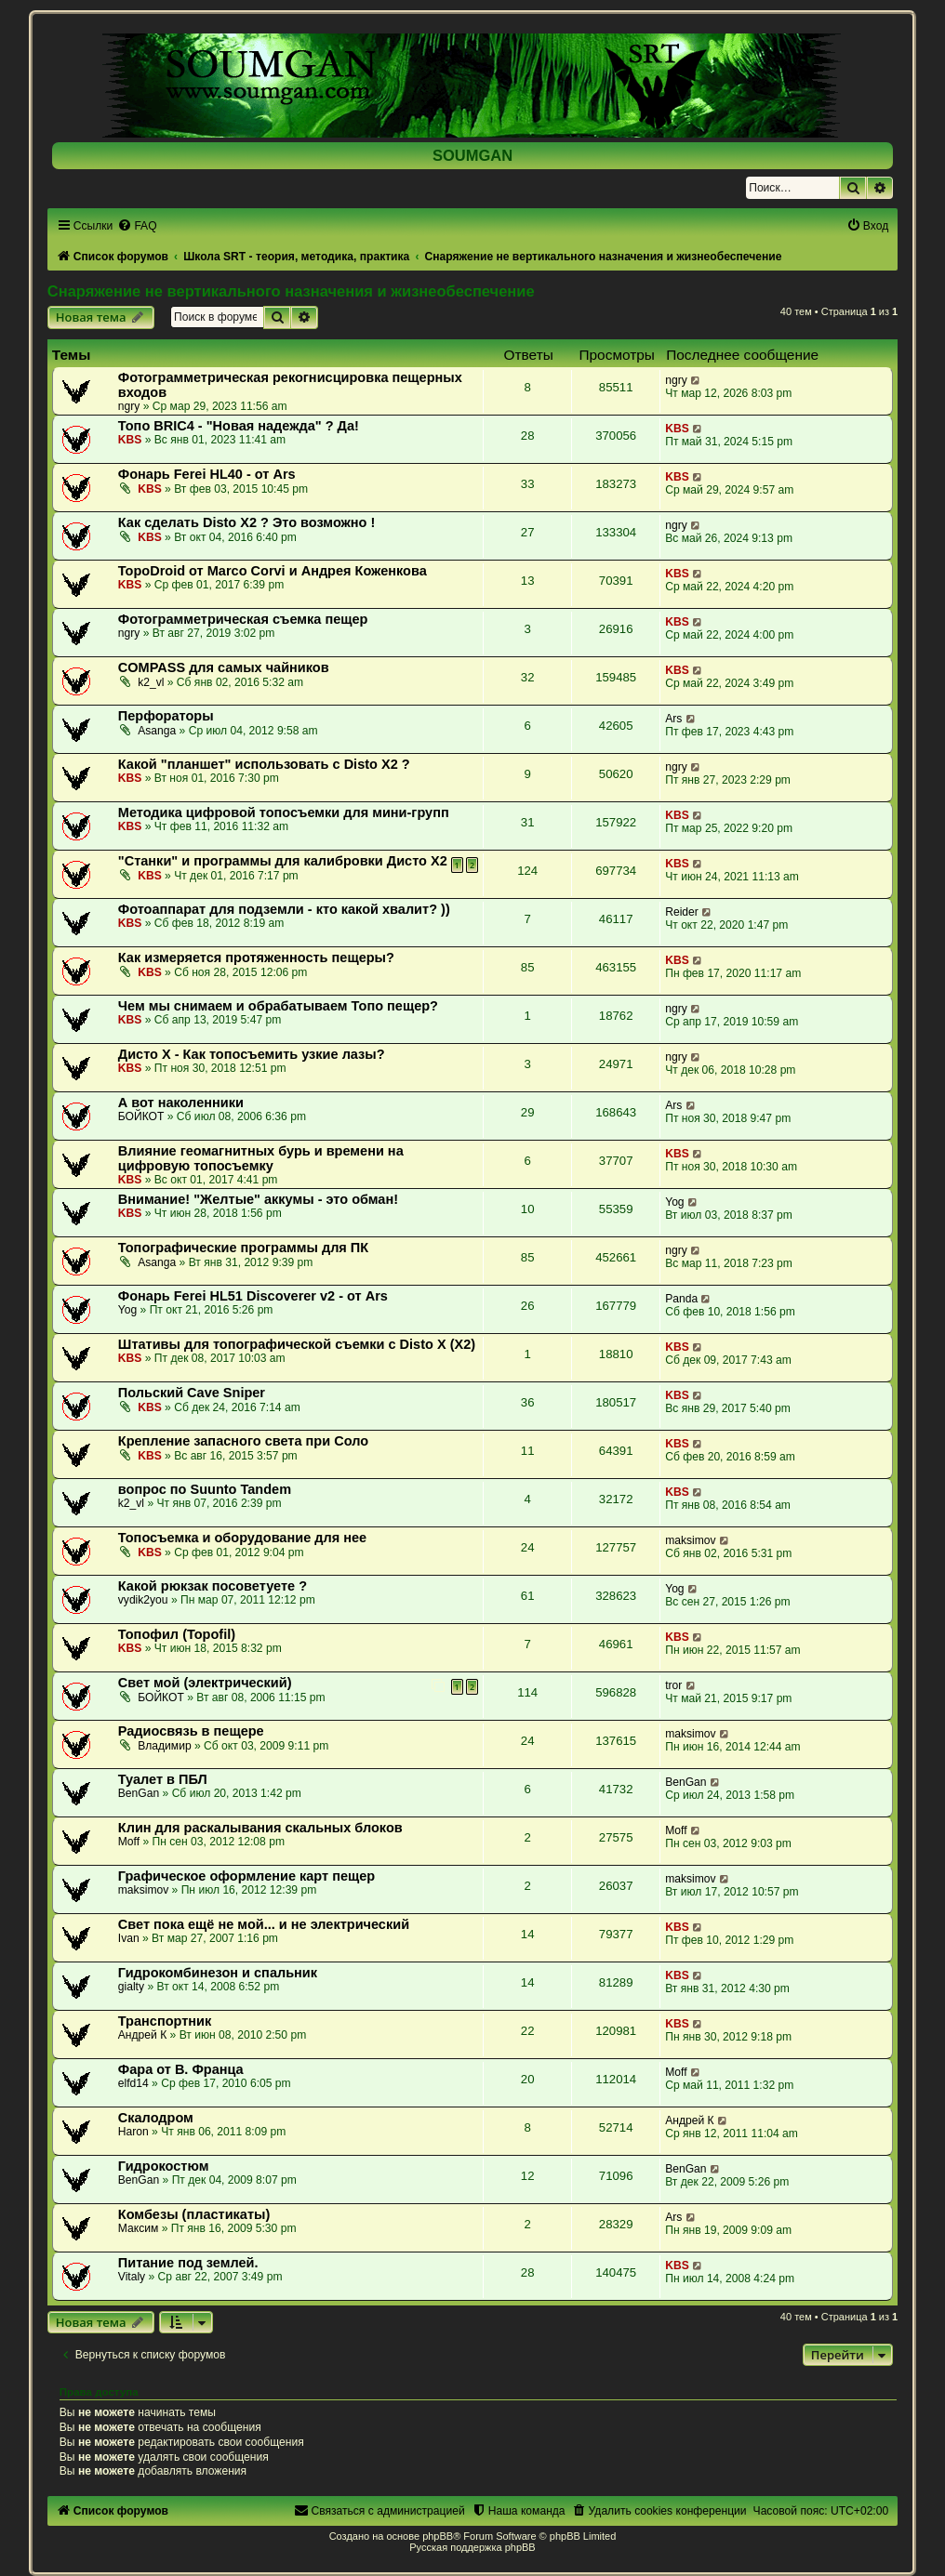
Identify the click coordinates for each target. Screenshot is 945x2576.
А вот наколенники (181, 1102)
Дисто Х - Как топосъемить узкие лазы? (251, 1054)
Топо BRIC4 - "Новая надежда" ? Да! (238, 425)
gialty (131, 1986)
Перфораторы (166, 715)
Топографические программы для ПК (243, 1247)
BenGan (138, 1793)
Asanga (157, 730)
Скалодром (155, 2117)
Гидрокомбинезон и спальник (217, 1972)
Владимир (164, 1745)
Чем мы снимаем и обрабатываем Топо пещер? (278, 1005)
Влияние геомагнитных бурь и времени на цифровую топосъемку (261, 1158)
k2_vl (151, 682)
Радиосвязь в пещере (191, 1731)
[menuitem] (136, 225)
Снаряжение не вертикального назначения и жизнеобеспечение (291, 291)
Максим (138, 2228)
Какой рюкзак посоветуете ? (212, 1586)
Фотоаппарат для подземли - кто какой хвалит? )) (284, 909)
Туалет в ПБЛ (162, 1779)
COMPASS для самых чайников (223, 667)
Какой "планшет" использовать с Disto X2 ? (264, 764)
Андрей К (142, 2034)
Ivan (129, 1938)
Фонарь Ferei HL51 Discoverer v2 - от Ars (253, 1295)
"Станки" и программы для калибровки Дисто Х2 (282, 860)
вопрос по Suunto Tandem (204, 1489)
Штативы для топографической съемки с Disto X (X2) (296, 1344)
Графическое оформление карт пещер (246, 1876)
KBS (130, 439)
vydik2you (143, 1599)
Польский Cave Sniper (191, 1392)
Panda (681, 1298)
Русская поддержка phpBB (472, 2547)
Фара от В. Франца (181, 2069)
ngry (129, 406)
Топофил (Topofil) (176, 1634)
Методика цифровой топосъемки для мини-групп (283, 812)
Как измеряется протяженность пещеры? (256, 957)
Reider (682, 911)
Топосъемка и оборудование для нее (242, 1537)
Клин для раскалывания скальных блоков (260, 1827)
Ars (673, 718)
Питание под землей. (188, 2262)
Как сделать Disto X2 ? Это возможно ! (247, 522)
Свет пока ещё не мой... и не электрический (263, 1924)
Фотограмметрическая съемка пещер (243, 619)
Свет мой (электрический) (205, 1682)
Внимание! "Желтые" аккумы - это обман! (258, 1199)
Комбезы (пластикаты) (194, 2214)
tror (673, 1685)
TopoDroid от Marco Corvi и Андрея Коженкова (272, 570)
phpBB (437, 2536)
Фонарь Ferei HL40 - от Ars (207, 474)
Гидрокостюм (163, 2166)
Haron (133, 2131)
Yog (674, 1202)
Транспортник (164, 2021)
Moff (129, 1841)
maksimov (690, 1540)
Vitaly (131, 2276)
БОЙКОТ (141, 1116)
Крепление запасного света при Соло (243, 1440)
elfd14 (133, 2083)
